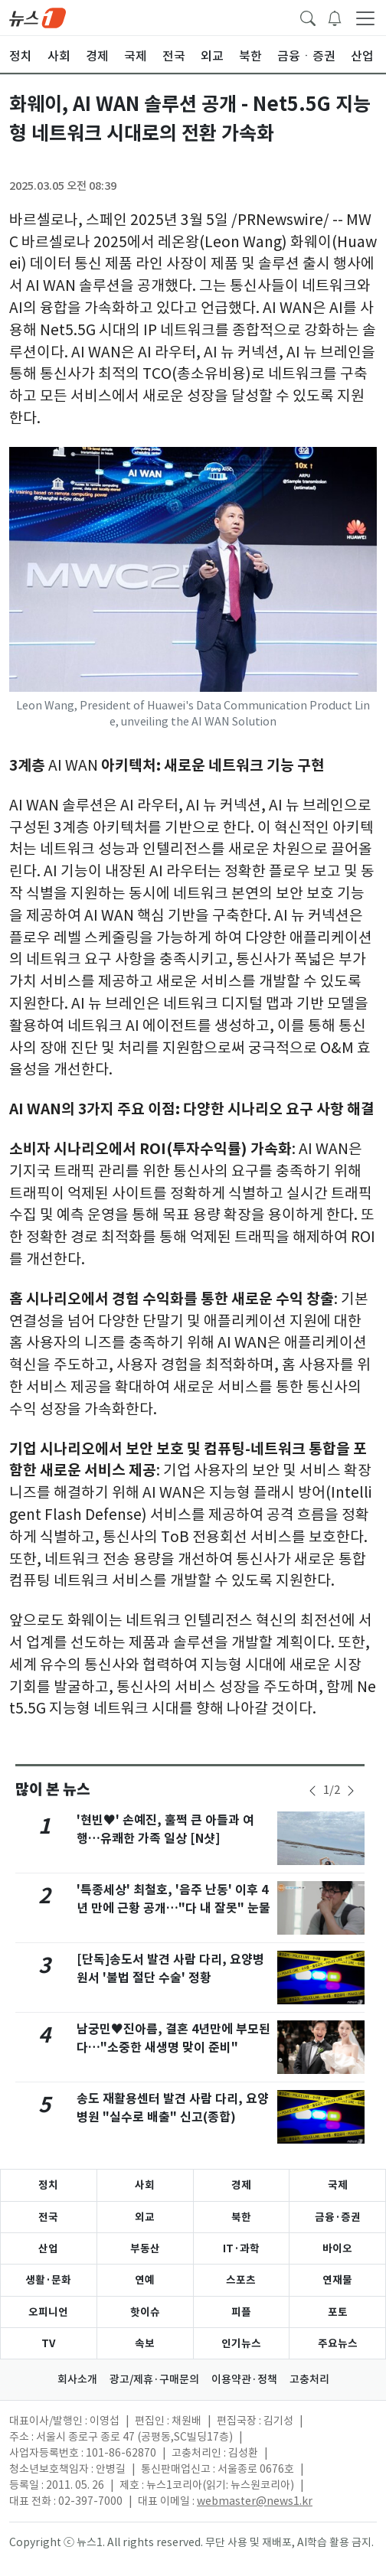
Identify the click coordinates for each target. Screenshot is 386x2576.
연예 (145, 2280)
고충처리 (309, 2379)
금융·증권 (338, 2217)
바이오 (337, 2248)
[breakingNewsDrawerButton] (334, 16)
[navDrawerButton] (365, 17)
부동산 (145, 2248)
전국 (48, 2217)
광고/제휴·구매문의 (154, 2379)
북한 (241, 2217)
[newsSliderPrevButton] (312, 1791)
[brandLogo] (37, 17)
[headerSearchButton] (308, 16)
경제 (241, 2185)
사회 (145, 2185)
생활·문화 (48, 2280)
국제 (338, 2185)
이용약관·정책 (244, 2379)
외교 (145, 2217)
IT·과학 (241, 2248)
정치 (48, 2185)
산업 (48, 2248)
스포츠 (241, 2280)
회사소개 (77, 2379)
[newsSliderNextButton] (351, 1791)
